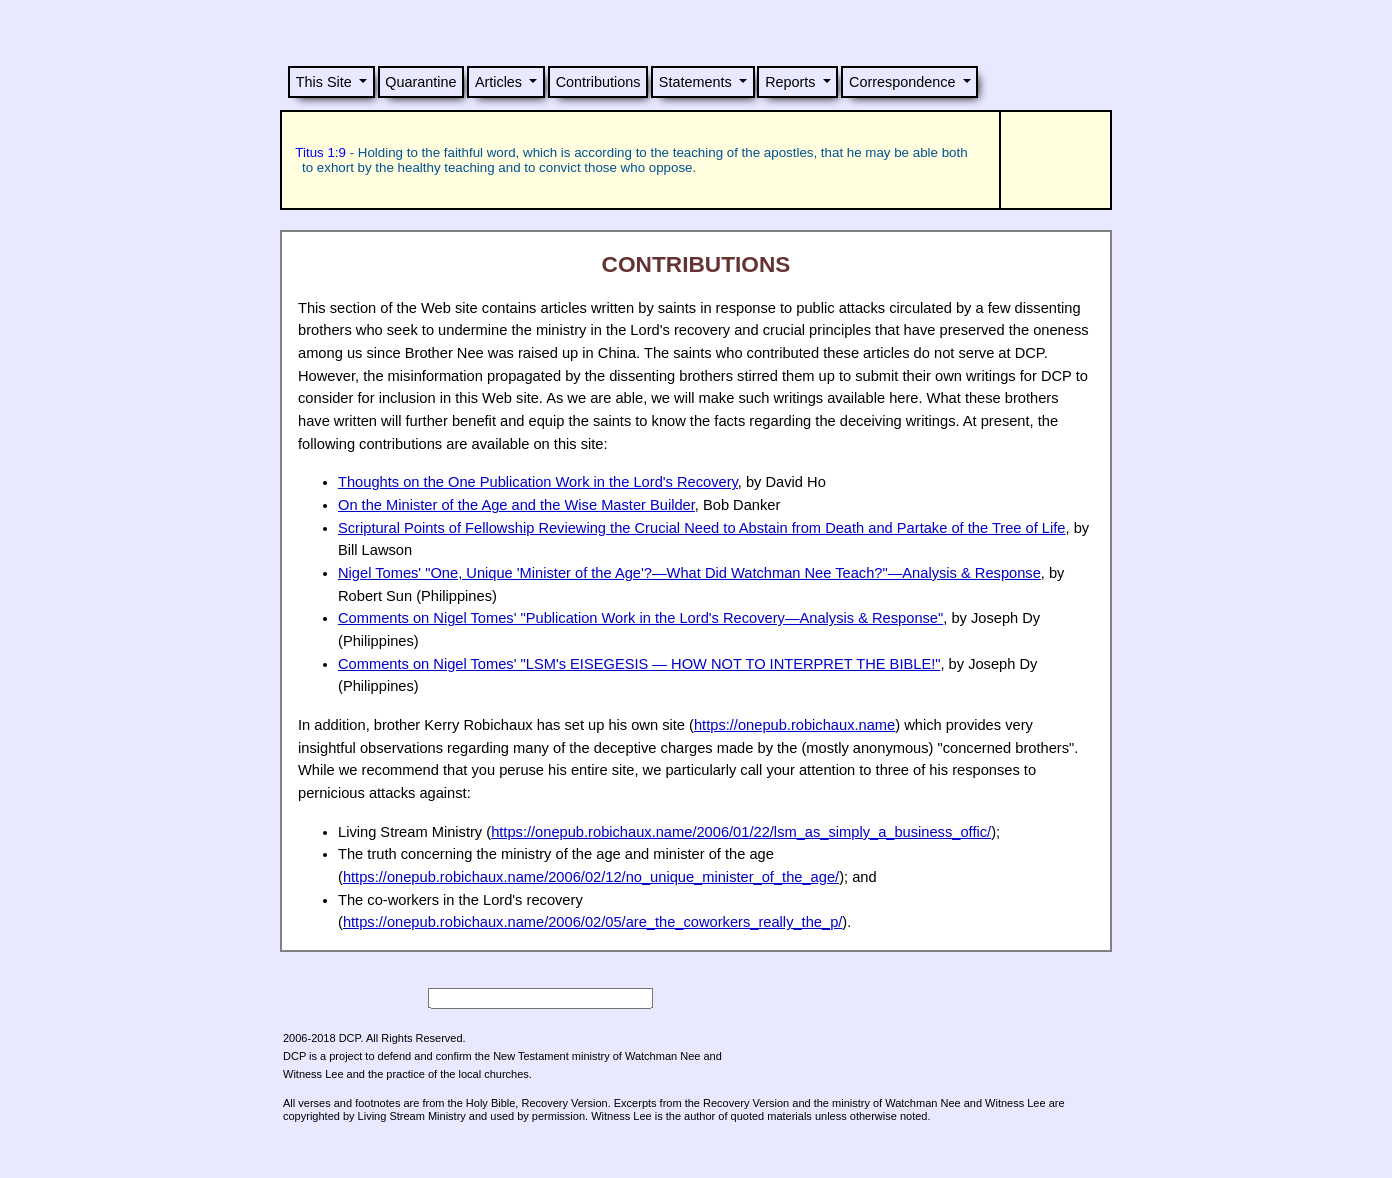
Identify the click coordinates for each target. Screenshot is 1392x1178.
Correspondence (902, 82)
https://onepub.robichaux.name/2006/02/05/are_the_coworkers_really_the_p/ (592, 922)
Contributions (598, 82)
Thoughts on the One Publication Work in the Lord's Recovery (538, 482)
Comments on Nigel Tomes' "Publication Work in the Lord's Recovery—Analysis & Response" (640, 618)
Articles (498, 82)
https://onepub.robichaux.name (794, 725)
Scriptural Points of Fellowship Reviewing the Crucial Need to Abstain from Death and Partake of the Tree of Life (702, 528)
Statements (695, 82)
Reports (790, 82)
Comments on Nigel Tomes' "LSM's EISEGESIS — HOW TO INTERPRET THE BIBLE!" (639, 664)
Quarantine (420, 82)
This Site (324, 82)
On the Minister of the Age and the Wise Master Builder (516, 505)
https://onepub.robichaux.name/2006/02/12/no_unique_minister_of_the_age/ (591, 877)
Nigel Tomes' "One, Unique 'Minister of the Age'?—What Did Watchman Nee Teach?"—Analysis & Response (689, 573)
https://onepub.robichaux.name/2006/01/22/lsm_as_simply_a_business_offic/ (741, 832)
